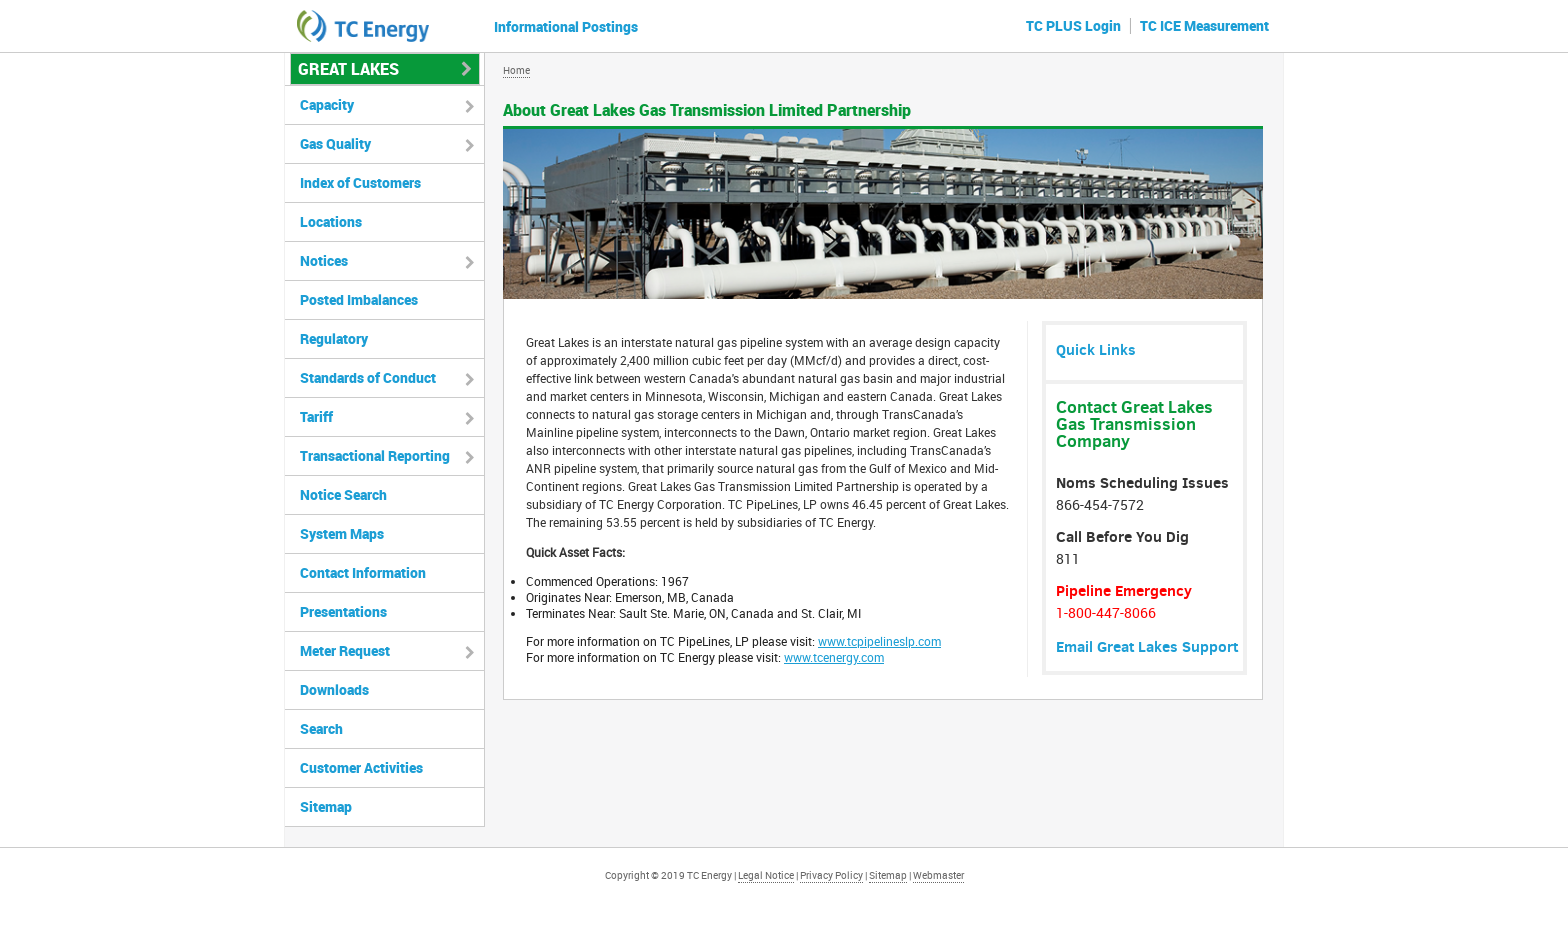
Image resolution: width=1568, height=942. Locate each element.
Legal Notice (766, 875)
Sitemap (326, 806)
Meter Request (345, 650)
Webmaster (938, 875)
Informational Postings (566, 26)
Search (321, 728)
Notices (324, 260)
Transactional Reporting (375, 455)
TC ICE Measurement (1204, 25)
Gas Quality (335, 143)
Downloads (334, 689)
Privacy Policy (831, 875)
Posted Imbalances (359, 299)
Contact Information (363, 572)
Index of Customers (360, 182)
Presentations (343, 611)
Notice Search (343, 494)
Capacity (327, 104)
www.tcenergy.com (834, 657)
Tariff (316, 416)
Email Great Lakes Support (1147, 646)
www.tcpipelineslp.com (879, 641)
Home (516, 70)
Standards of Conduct (368, 377)
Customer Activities (361, 767)
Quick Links (1096, 349)
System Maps (342, 533)
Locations (331, 221)
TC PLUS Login (1073, 25)
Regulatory (334, 338)
